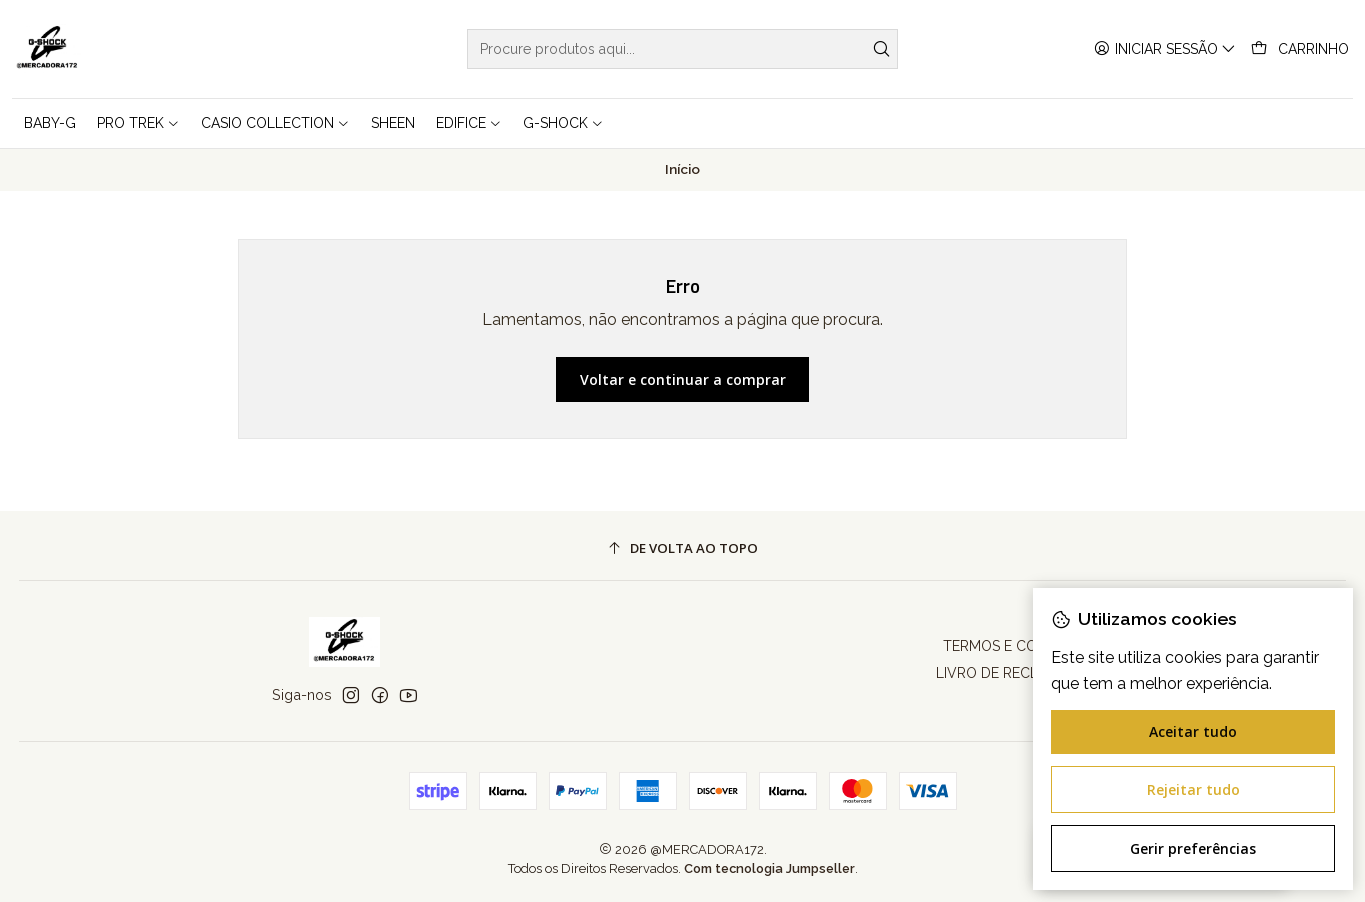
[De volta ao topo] (683, 548)
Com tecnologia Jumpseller (769, 868)
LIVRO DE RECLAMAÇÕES (1020, 673)
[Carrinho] (1300, 49)
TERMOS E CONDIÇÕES (1020, 646)
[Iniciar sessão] (1165, 49)
